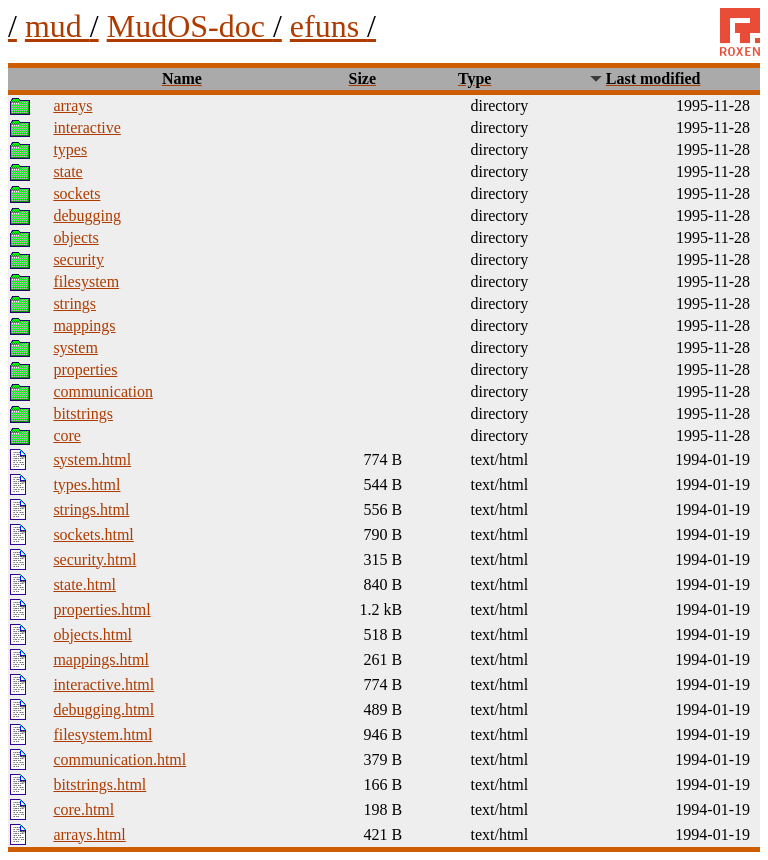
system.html (92, 459)
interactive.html (103, 684)
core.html (83, 809)
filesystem (86, 281)
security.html (94, 559)
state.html (84, 584)
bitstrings (83, 413)
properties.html (101, 609)
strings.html (91, 509)
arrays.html (89, 834)
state (67, 171)
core (67, 435)
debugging (87, 215)
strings (74, 303)
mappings (84, 325)
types (70, 149)
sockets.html (93, 534)
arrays (72, 105)
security (78, 259)
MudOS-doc (194, 26)
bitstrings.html (99, 784)
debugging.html (103, 709)
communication (103, 391)
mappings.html (101, 659)
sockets (76, 193)
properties (85, 369)
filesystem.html (102, 734)
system (75, 347)
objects (75, 237)
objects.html (92, 634)
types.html (86, 484)
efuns (333, 26)
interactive (87, 127)
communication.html (119, 759)
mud (62, 26)
